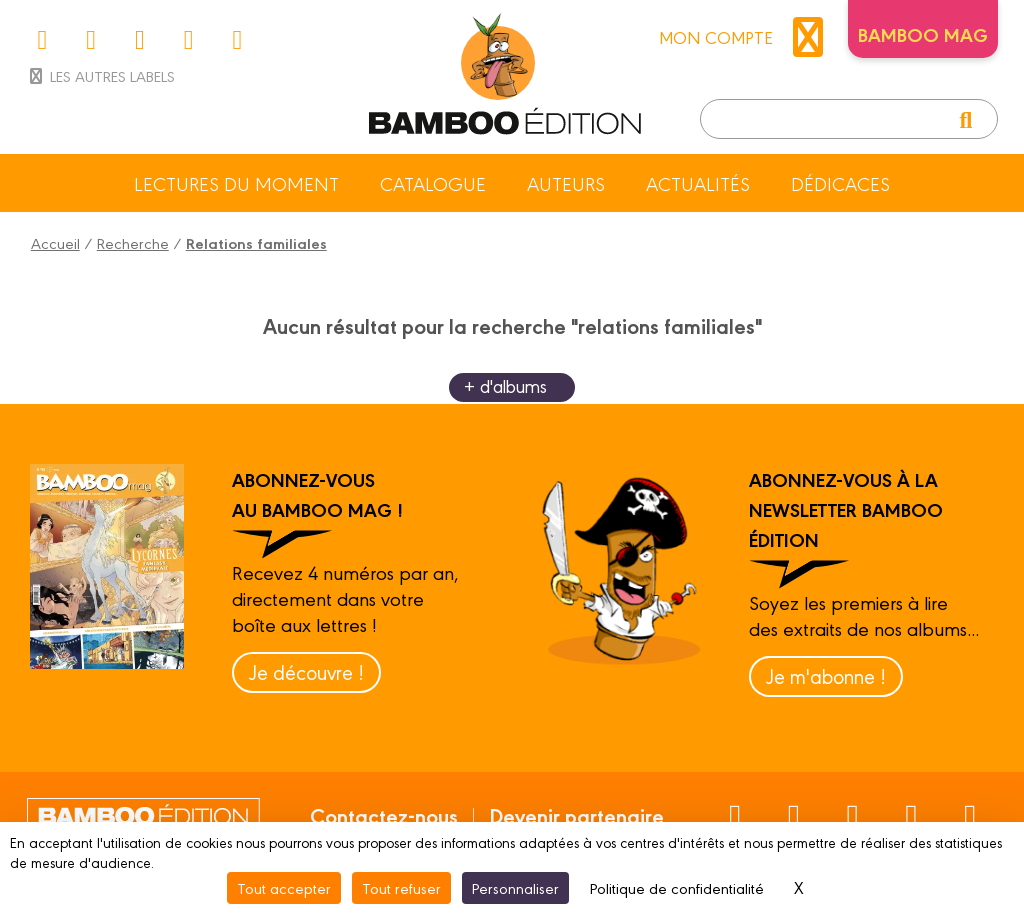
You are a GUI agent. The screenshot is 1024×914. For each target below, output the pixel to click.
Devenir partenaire (576, 815)
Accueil (55, 242)
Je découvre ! (306, 671)
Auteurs (566, 183)
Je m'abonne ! (826, 675)
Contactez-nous (384, 815)
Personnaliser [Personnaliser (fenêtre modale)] (515, 887)
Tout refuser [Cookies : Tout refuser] (401, 887)
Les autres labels (100, 75)
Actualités (698, 183)
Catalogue (433, 183)
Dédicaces (840, 183)
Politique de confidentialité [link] (677, 887)
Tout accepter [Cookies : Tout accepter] (284, 887)
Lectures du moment (236, 183)
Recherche (133, 242)
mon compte (746, 37)
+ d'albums (505, 385)
